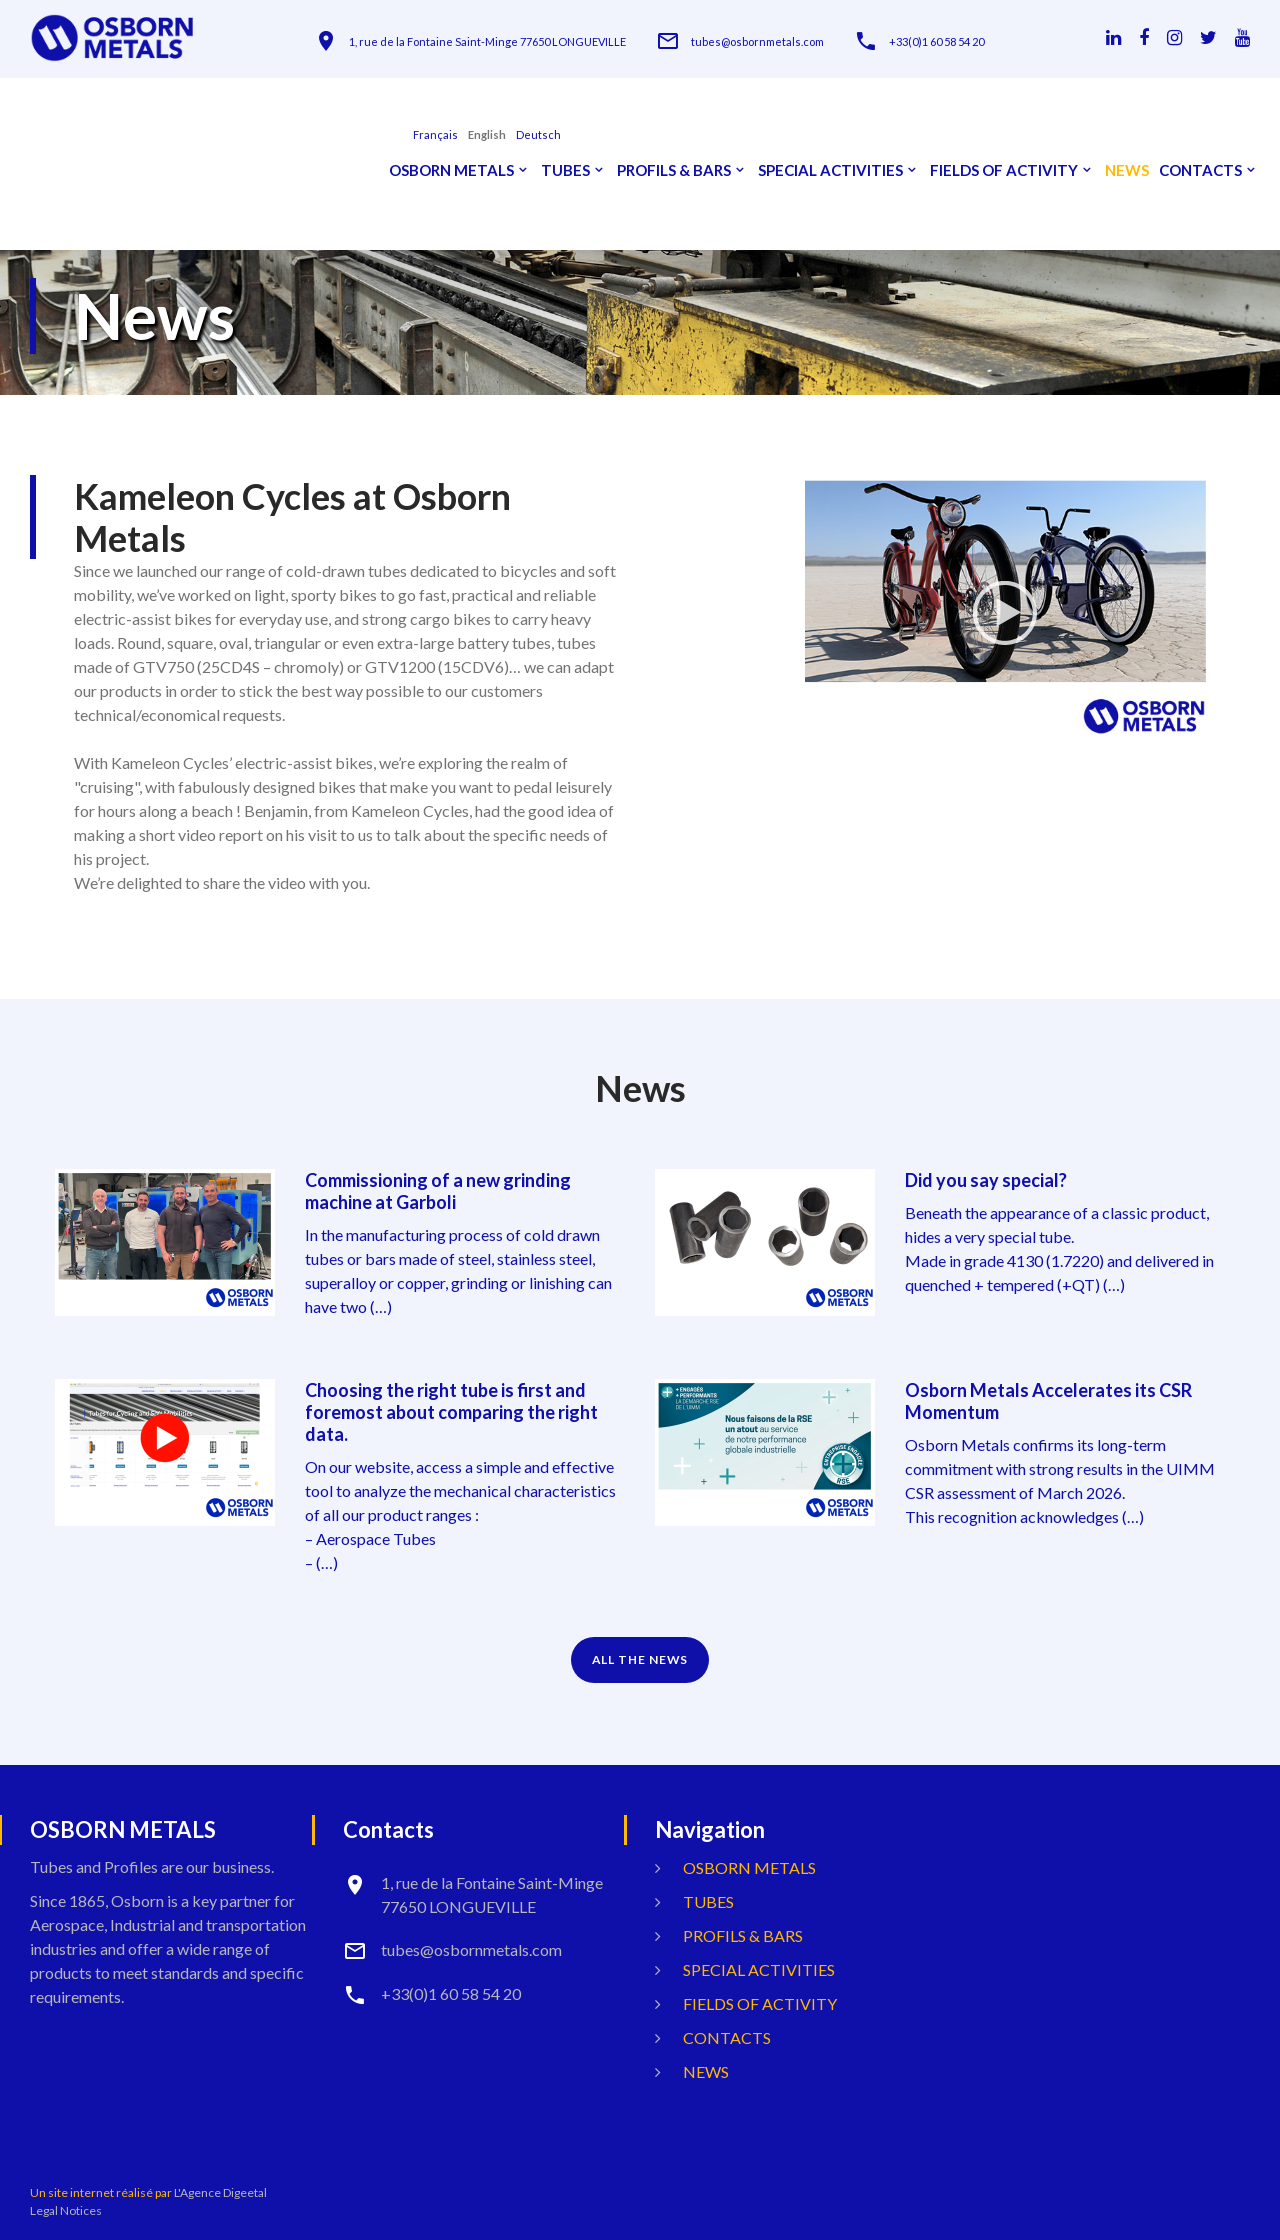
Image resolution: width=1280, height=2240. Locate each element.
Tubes (565, 170)
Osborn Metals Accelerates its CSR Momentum (1048, 1401)
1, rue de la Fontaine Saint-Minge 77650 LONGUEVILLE (487, 41)
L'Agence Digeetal (220, 2192)
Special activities (830, 170)
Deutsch (538, 134)
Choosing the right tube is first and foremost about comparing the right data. (451, 1412)
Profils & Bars (674, 170)
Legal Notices (66, 2210)
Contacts (1200, 170)
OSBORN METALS (451, 170)
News (1127, 170)
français (435, 134)
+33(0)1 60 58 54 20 (936, 41)
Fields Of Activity (1004, 170)
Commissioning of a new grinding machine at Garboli (438, 1191)
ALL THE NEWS (640, 1659)
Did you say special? (986, 1180)
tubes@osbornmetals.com (757, 41)
